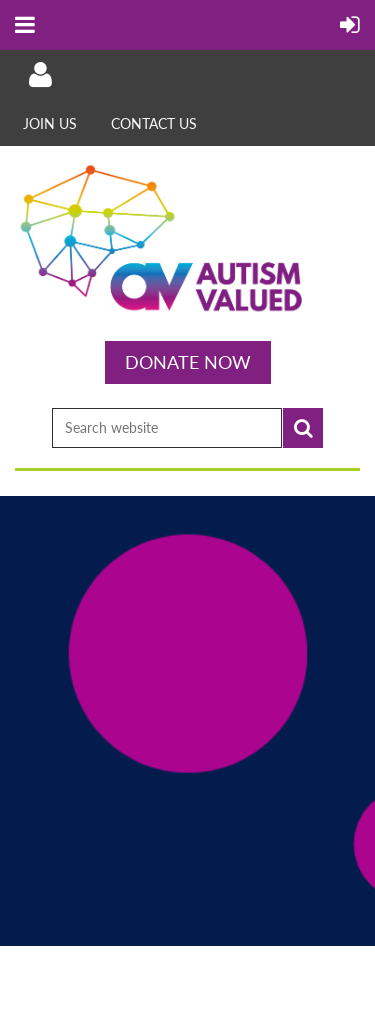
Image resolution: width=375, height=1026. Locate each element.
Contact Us (154, 123)
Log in (40, 75)
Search (303, 428)
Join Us (50, 123)
